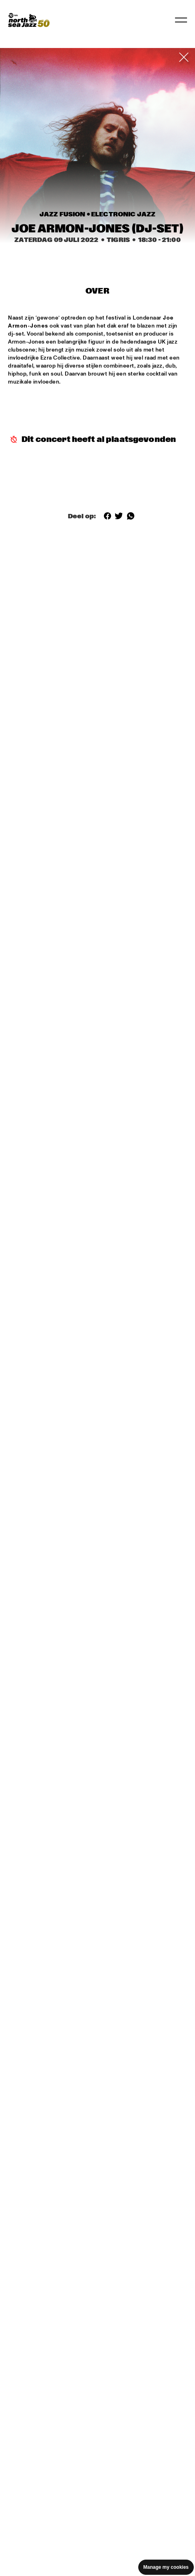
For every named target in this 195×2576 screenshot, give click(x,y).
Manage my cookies (166, 2567)
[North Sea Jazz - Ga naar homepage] (29, 20)
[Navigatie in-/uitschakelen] (181, 20)
